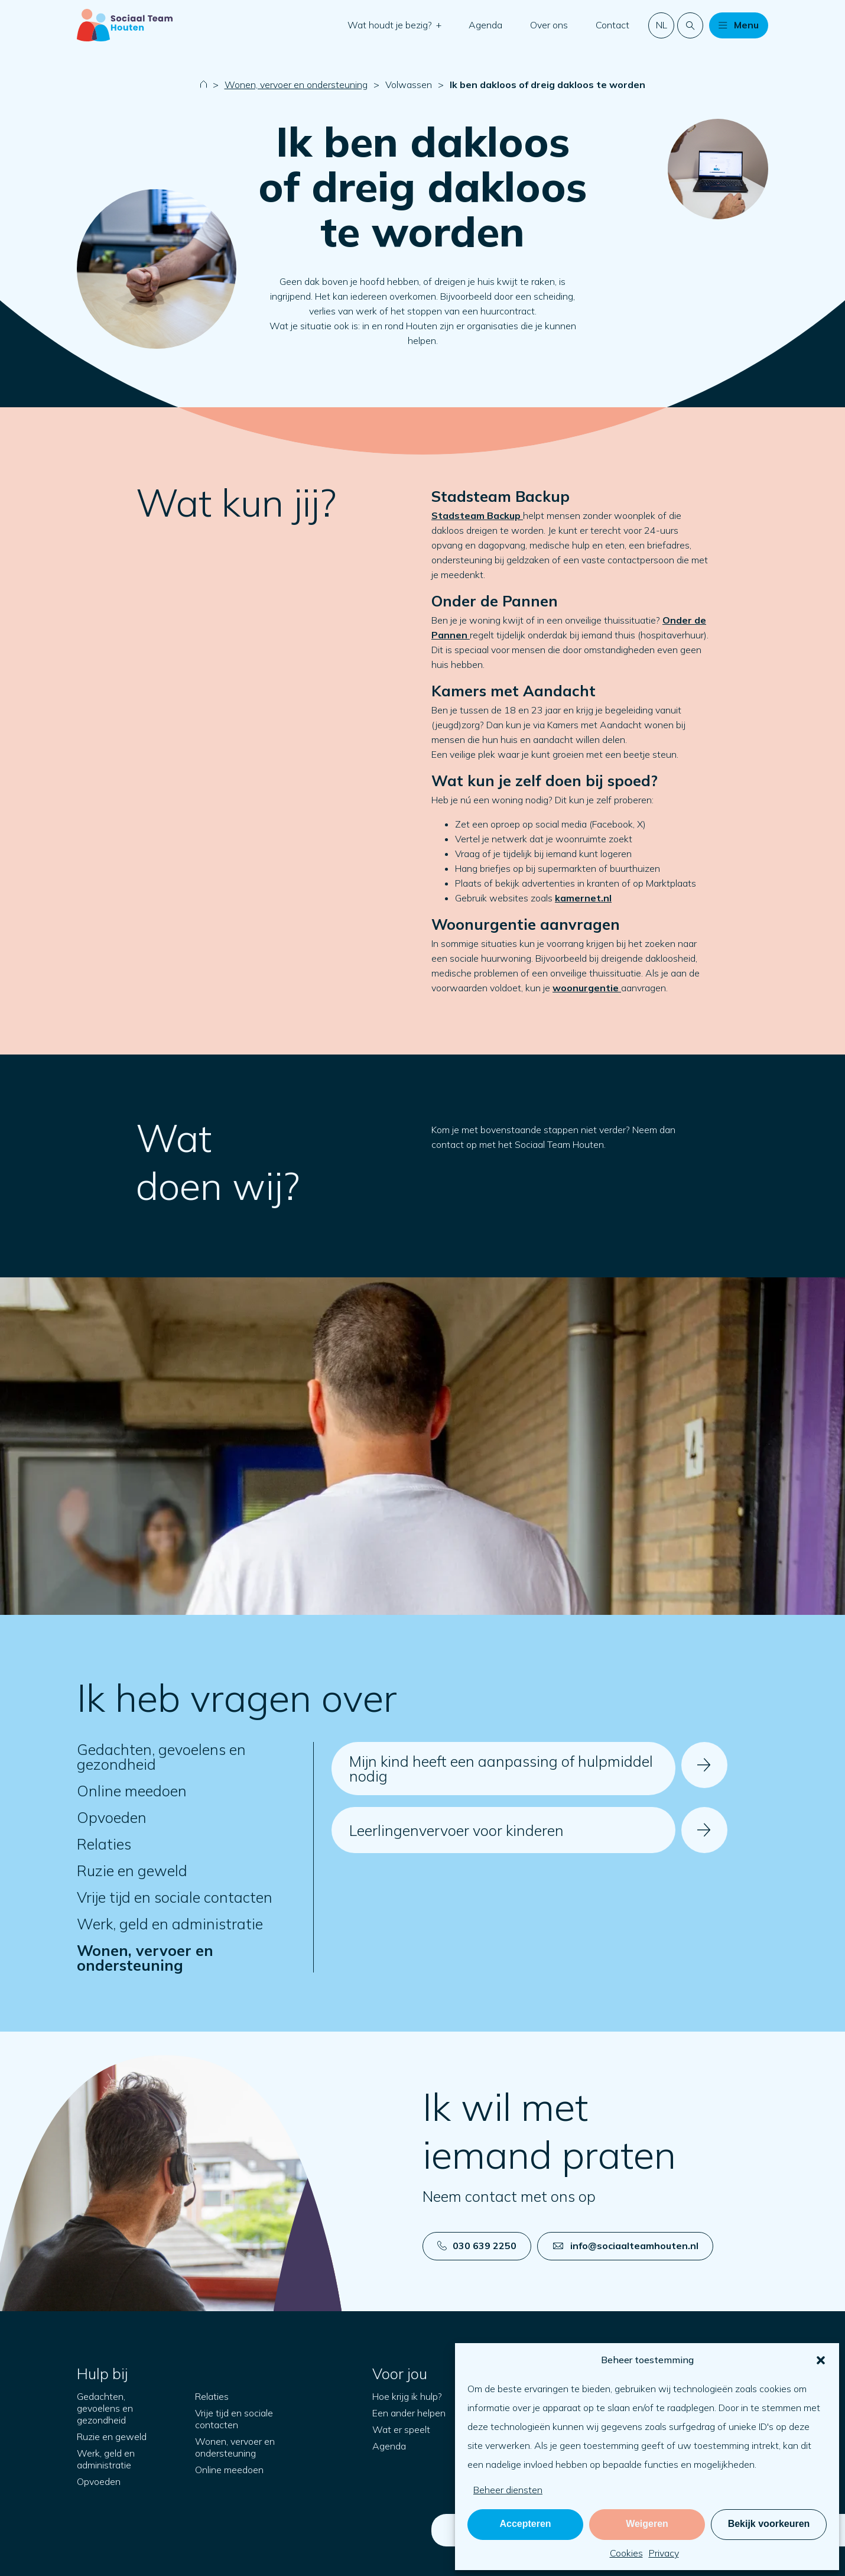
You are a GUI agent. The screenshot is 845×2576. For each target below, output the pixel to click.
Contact (612, 25)
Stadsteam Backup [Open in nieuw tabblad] (477, 515)
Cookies (626, 2553)
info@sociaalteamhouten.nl (625, 2245)
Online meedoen (132, 1790)
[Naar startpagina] (125, 25)
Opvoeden (112, 1817)
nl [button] (661, 25)
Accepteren (525, 2524)
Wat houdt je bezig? (390, 25)
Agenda (485, 25)
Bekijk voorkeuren (769, 2524)
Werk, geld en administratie (170, 1923)
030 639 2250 (476, 2245)
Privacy (664, 2553)
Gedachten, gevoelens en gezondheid (161, 1757)
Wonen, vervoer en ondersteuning (296, 84)
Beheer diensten (507, 2490)
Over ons (549, 25)
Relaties (104, 1844)
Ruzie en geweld (132, 1870)
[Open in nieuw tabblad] (586, 988)
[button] (821, 2360)
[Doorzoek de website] (690, 25)
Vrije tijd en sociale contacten (174, 1897)
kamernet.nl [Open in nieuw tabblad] (583, 898)
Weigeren (647, 2524)
